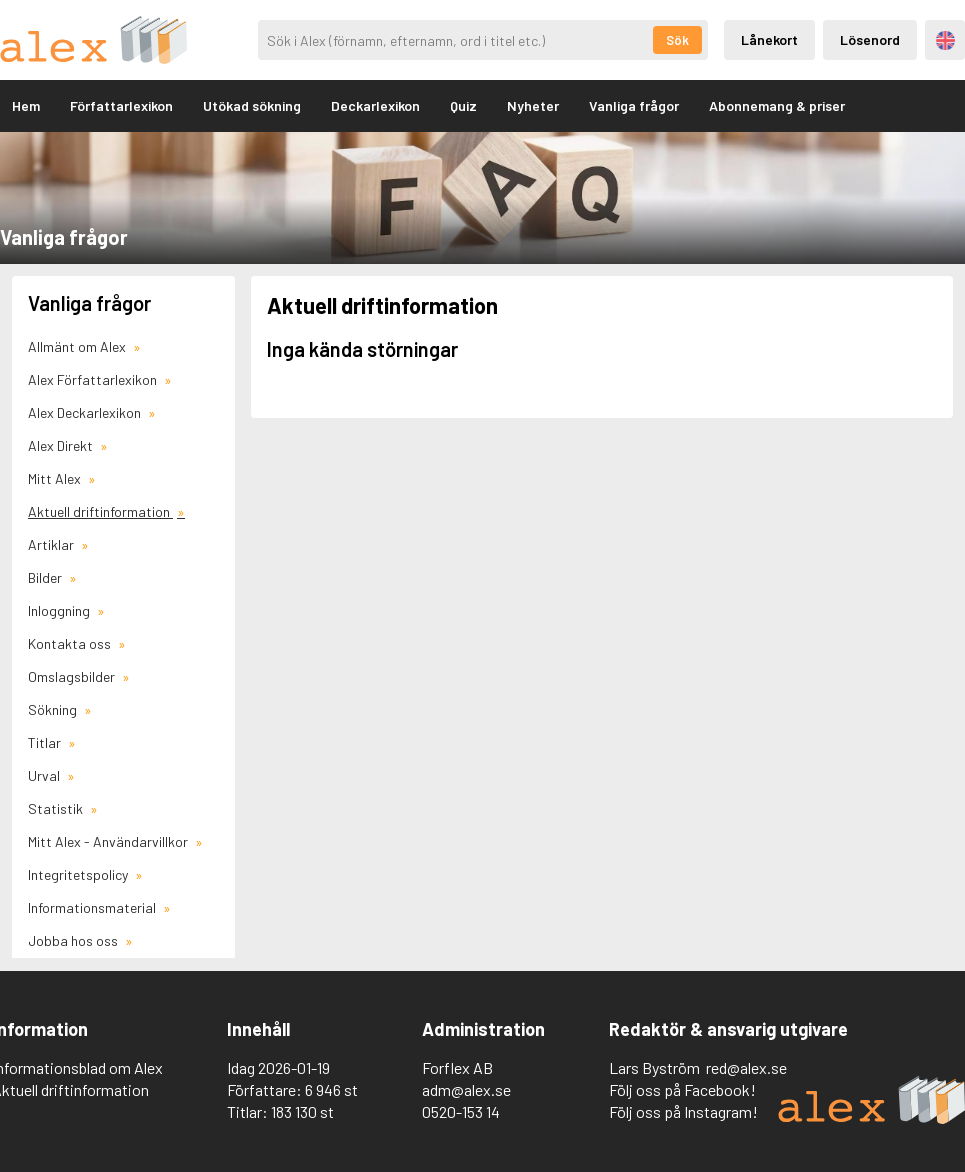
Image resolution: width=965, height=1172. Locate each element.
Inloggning (60, 610)
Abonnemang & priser (777, 105)
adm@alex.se (466, 1089)
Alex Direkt (62, 445)
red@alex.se (746, 1067)
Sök (677, 40)
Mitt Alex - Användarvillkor (109, 841)
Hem (26, 105)
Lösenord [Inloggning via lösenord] (870, 39)
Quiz (463, 105)
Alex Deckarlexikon (86, 412)
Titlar (46, 742)
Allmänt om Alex (78, 346)
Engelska (945, 40)
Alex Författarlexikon (94, 379)
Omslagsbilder (73, 676)
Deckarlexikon (375, 105)
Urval (45, 775)
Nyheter (533, 105)
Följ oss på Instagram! (683, 1111)
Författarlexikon (121, 105)
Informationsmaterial (93, 907)
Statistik (57, 808)
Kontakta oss (71, 643)
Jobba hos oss (74, 940)
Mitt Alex (56, 478)
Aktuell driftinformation (100, 511)
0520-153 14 (461, 1111)
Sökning (54, 709)
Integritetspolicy (79, 874)
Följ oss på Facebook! (682, 1089)
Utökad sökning (252, 105)
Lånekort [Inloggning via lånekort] (769, 39)
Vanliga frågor (634, 105)
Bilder (46, 577)
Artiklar (52, 544)
